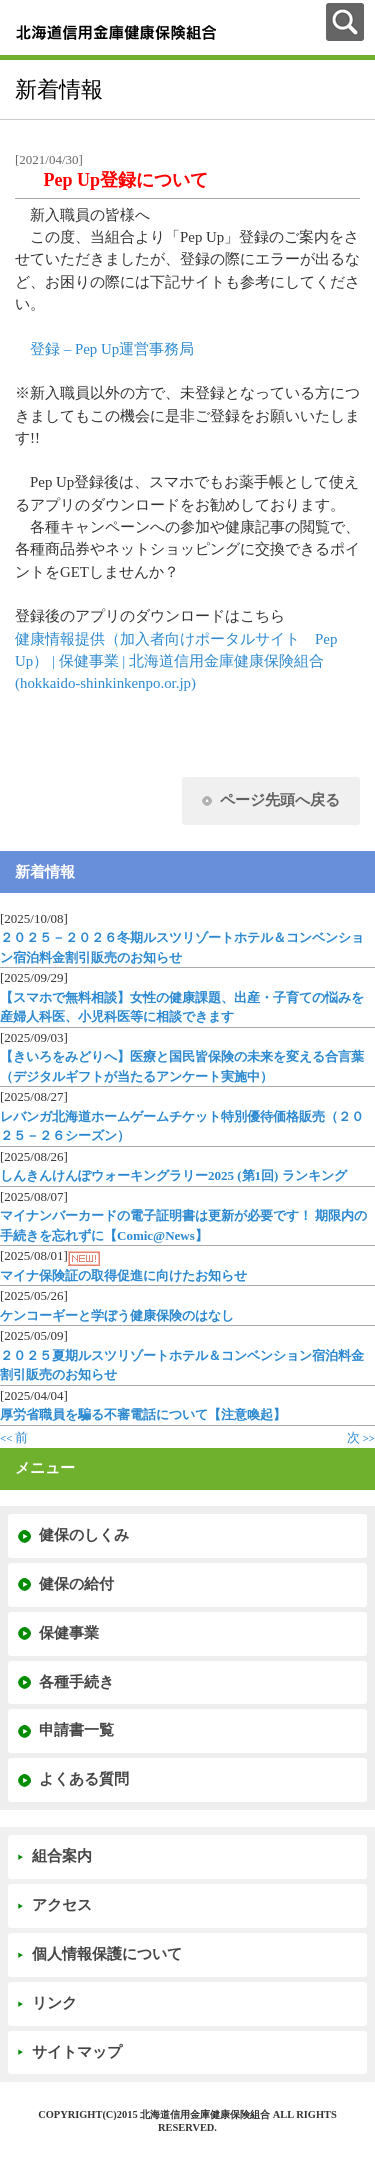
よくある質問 (84, 1779)
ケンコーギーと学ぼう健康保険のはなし (117, 1315)
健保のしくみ (84, 1535)
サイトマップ (77, 2052)
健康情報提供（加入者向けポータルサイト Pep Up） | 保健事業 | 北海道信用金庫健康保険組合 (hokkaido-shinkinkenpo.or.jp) (176, 661)
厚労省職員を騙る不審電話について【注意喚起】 (143, 1414)
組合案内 (62, 1856)
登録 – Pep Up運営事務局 (112, 349)
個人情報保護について (107, 1954)
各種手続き (76, 1682)
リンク (54, 2003)
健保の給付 (76, 1584)
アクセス (62, 1905)
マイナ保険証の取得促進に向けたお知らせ (123, 1275)
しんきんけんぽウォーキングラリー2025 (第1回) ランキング (173, 1175)
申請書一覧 (76, 1730)
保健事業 (69, 1633)
